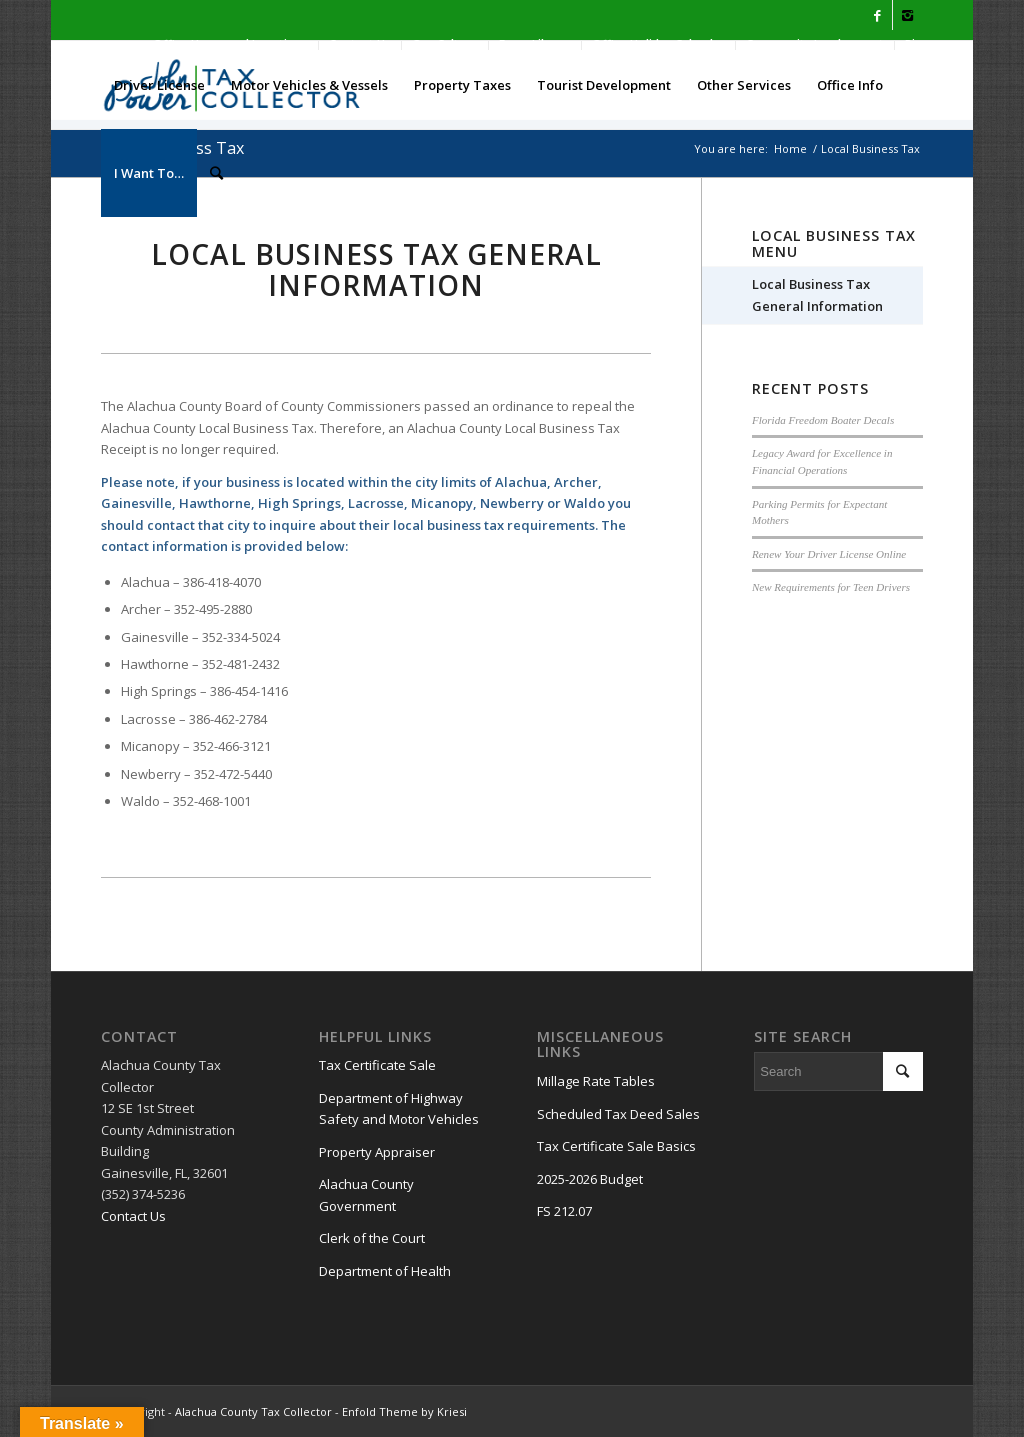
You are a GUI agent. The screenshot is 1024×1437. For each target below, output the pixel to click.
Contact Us (360, 44)
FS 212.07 (564, 1211)
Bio (914, 44)
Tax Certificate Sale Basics (616, 1146)
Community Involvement (815, 44)
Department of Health (385, 1271)
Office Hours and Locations (230, 44)
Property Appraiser (377, 1152)
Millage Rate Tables (596, 1081)
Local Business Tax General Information (817, 294)
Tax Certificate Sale (377, 1065)
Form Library (535, 44)
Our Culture (445, 44)
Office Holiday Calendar (658, 44)
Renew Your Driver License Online (829, 554)
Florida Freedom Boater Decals (823, 420)
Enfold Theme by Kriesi (404, 1411)
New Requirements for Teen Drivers (831, 587)
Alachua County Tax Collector (253, 1411)
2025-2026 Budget (590, 1179)
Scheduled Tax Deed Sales (618, 1114)
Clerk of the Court (372, 1238)
